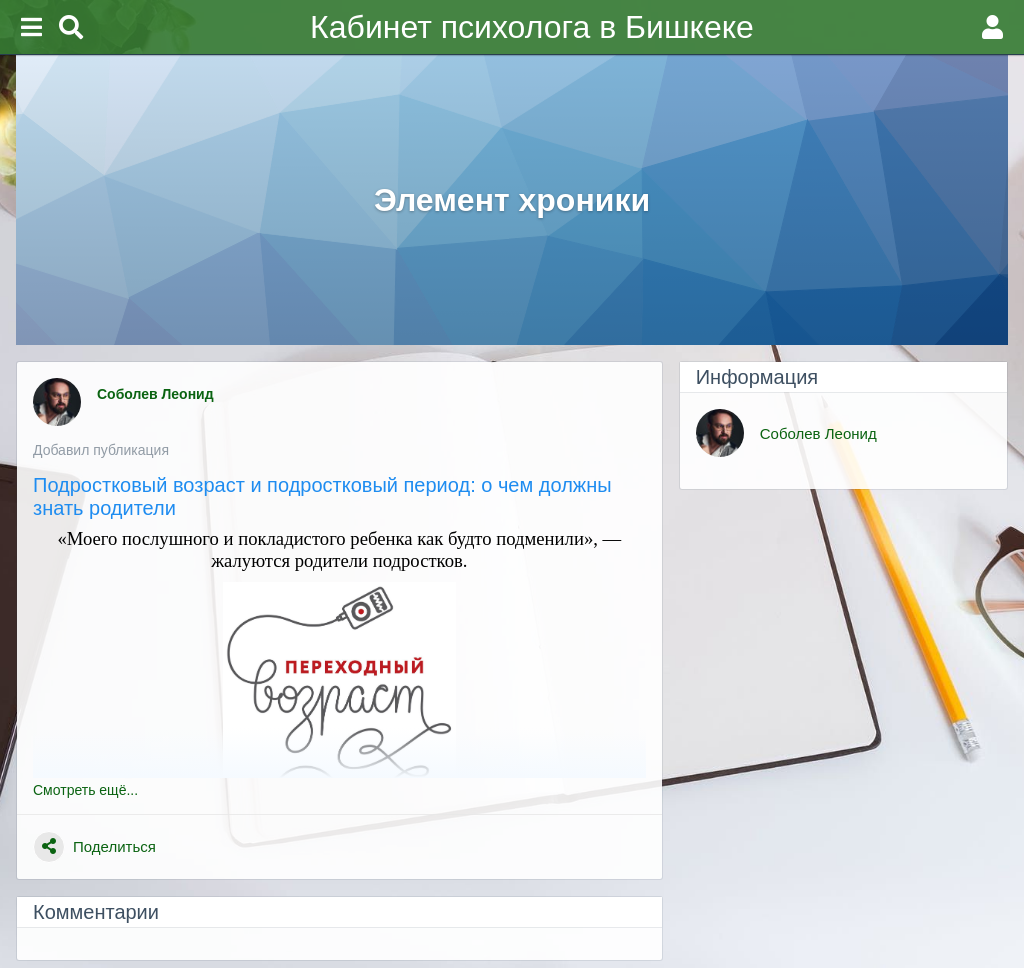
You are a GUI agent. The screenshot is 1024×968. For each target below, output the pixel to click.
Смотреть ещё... (85, 790)
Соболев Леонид (157, 394)
